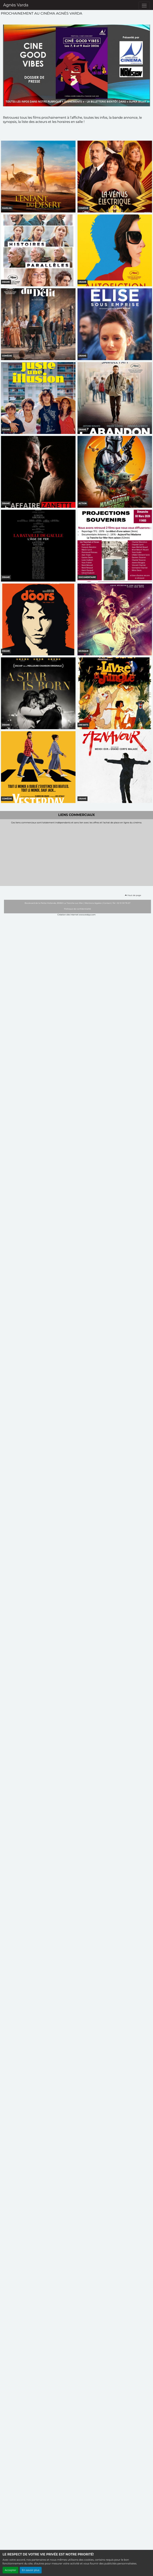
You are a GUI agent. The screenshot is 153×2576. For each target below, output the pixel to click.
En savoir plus (30, 2570)
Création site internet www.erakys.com (76, 914)
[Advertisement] (76, 854)
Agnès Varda (15, 5)
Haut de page (133, 895)
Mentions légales (93, 903)
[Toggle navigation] (144, 6)
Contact (107, 903)
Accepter (10, 2570)
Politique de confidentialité (77, 909)
